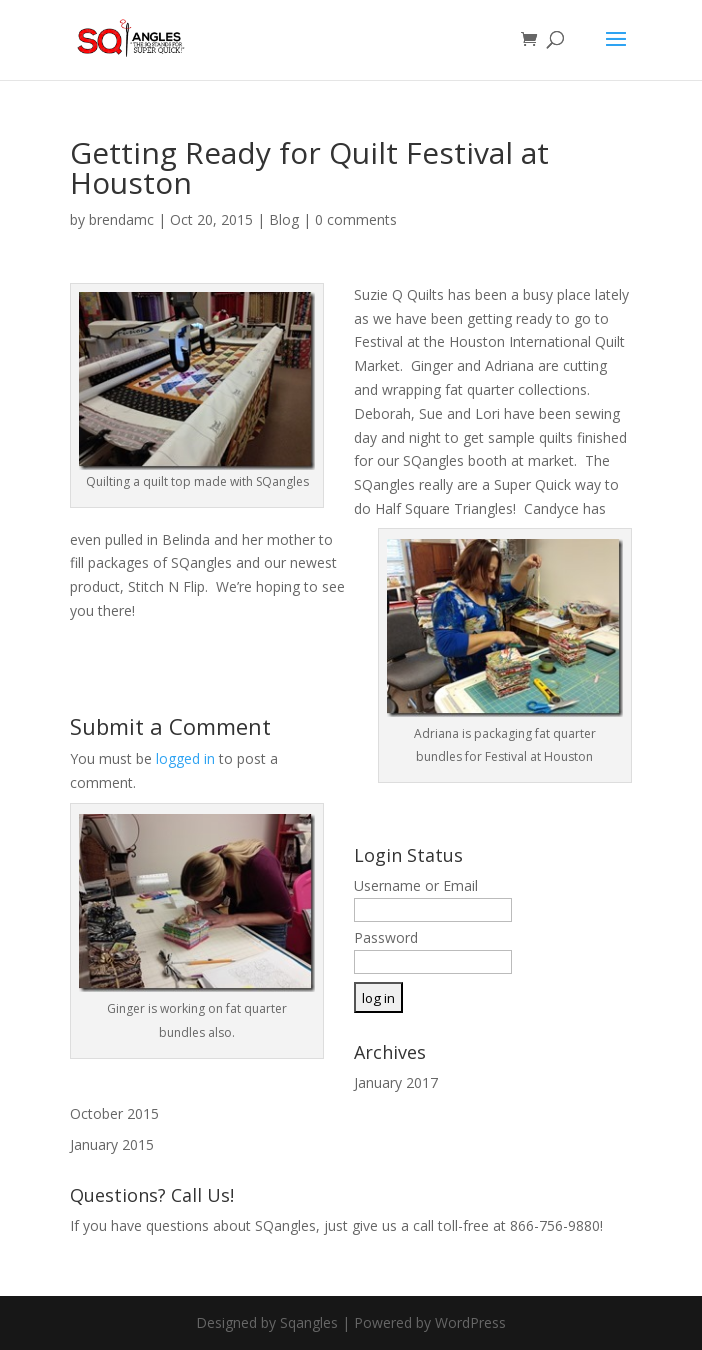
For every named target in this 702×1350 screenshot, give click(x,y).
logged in (185, 758)
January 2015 (112, 1144)
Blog (284, 219)
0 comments (356, 219)
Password (386, 937)
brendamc (121, 219)
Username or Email (416, 885)
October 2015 (114, 1113)
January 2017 (396, 1082)
